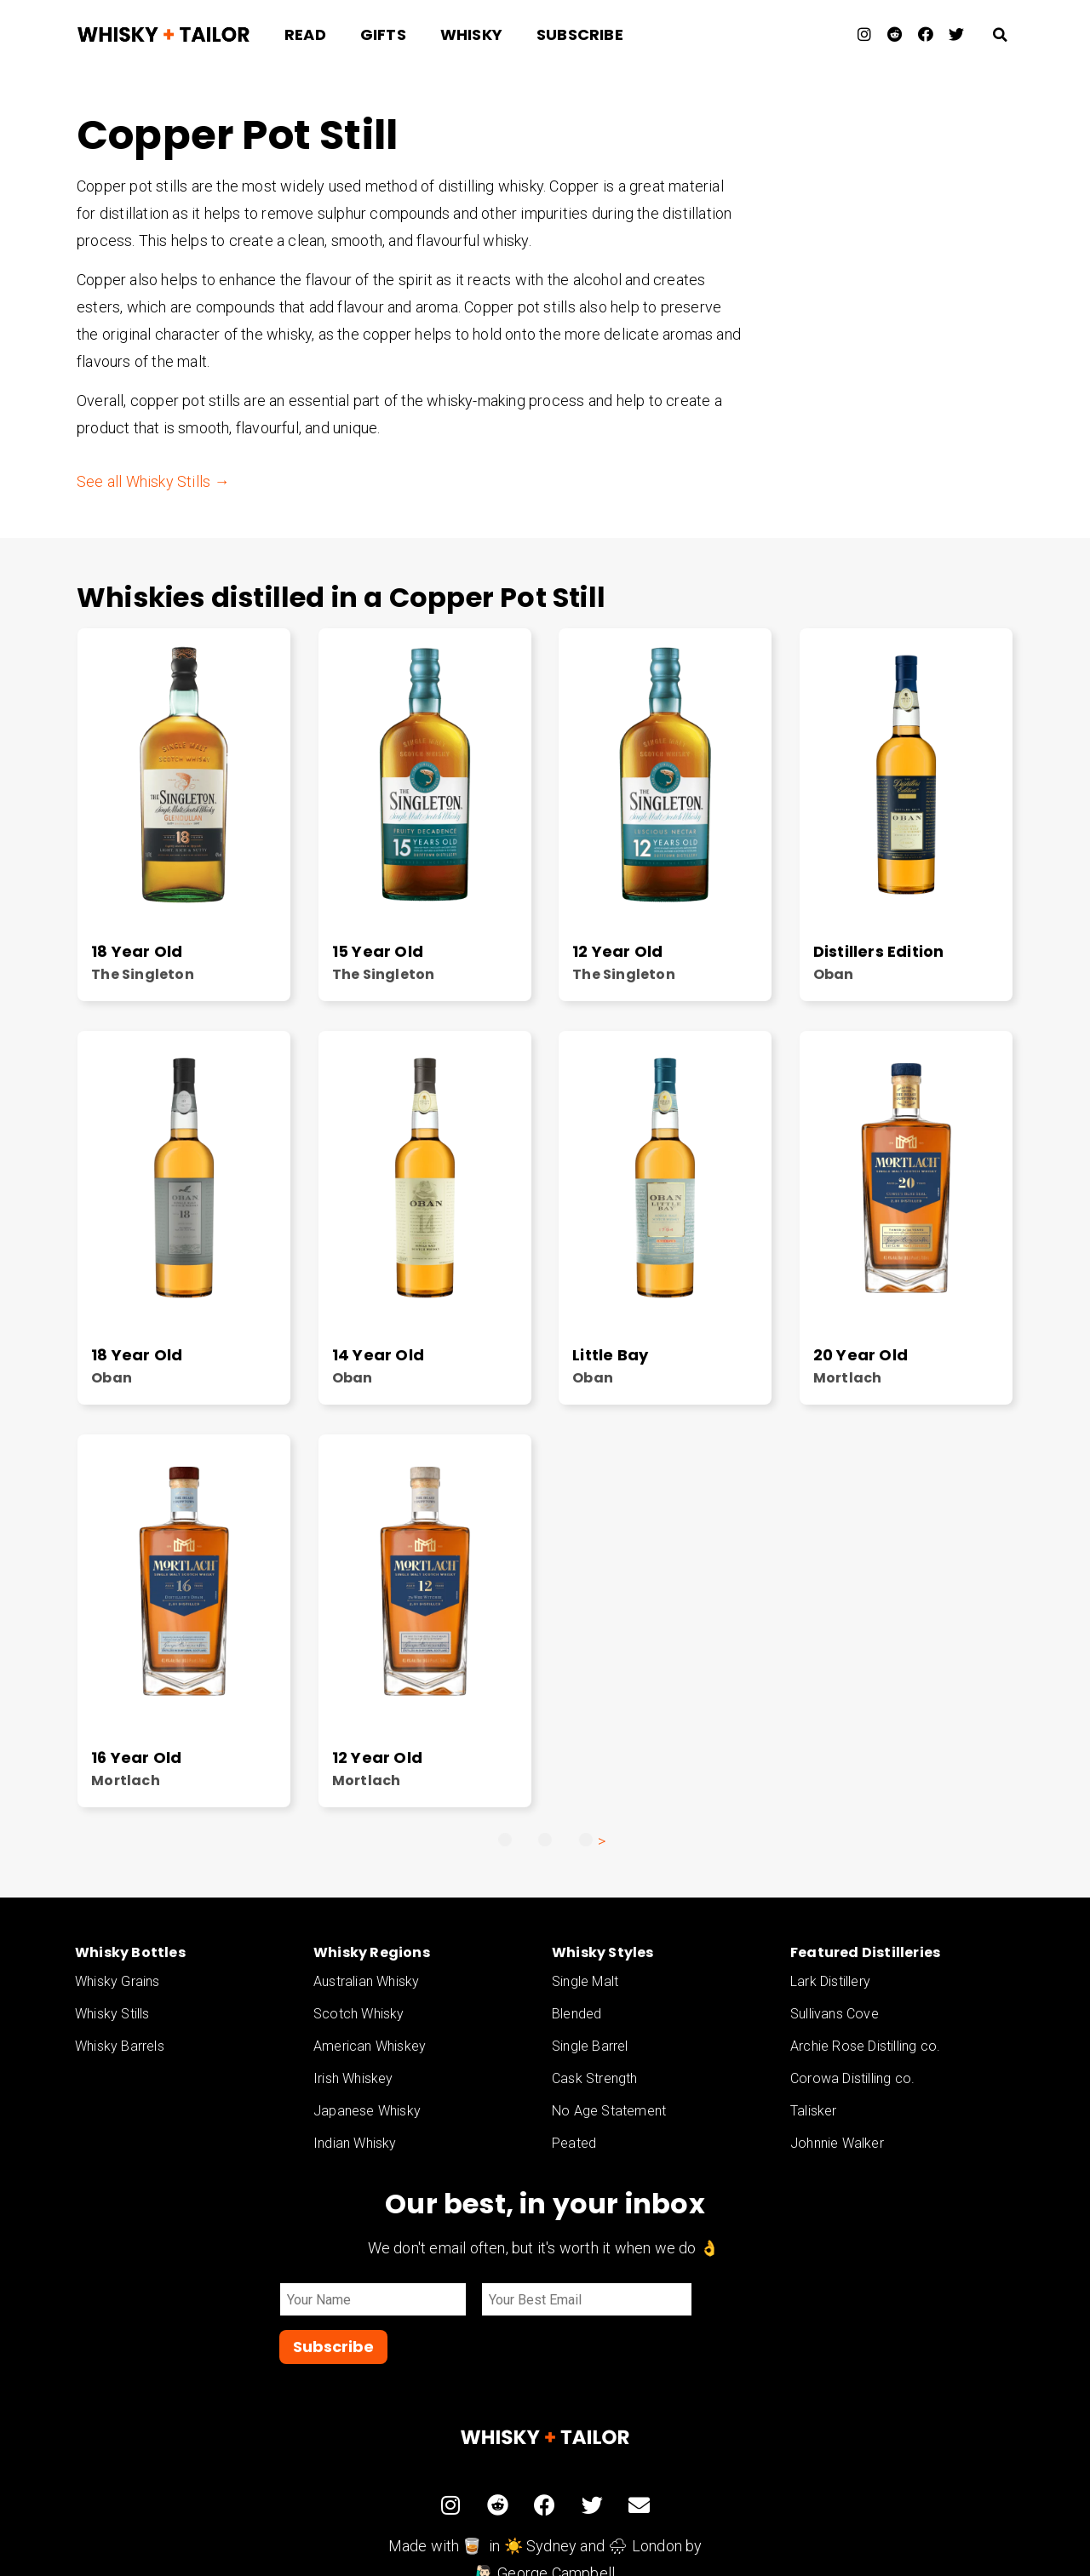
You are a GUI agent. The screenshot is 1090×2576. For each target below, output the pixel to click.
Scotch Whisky (358, 2014)
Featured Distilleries (865, 1952)
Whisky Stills (112, 2014)
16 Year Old (136, 1757)
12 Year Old (617, 951)
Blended (576, 2014)
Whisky (471, 34)
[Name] (373, 2300)
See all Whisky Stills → (153, 481)
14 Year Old (378, 1354)
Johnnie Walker (837, 2143)
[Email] (577, 2300)
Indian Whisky (355, 2143)
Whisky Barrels (119, 2046)
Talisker (813, 2111)
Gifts (383, 34)
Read (305, 34)
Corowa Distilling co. (852, 2078)
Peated (574, 2143)
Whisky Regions (371, 1952)
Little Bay (610, 1354)
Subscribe (579, 34)
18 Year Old (136, 951)
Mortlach (847, 1378)
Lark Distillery (830, 1981)
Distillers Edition (878, 951)
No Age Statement (609, 2111)
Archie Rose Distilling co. (865, 2046)
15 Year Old (377, 951)
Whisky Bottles (130, 1952)
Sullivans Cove (834, 2014)
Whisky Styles (603, 1952)
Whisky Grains (117, 1981)
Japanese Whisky (367, 2111)
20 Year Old (860, 1354)
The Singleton (142, 974)
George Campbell (556, 2526)
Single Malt (585, 1981)
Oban (833, 974)
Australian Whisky (366, 1981)
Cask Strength (595, 2078)
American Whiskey (369, 2046)
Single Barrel (590, 2046)
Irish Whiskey (353, 2078)
